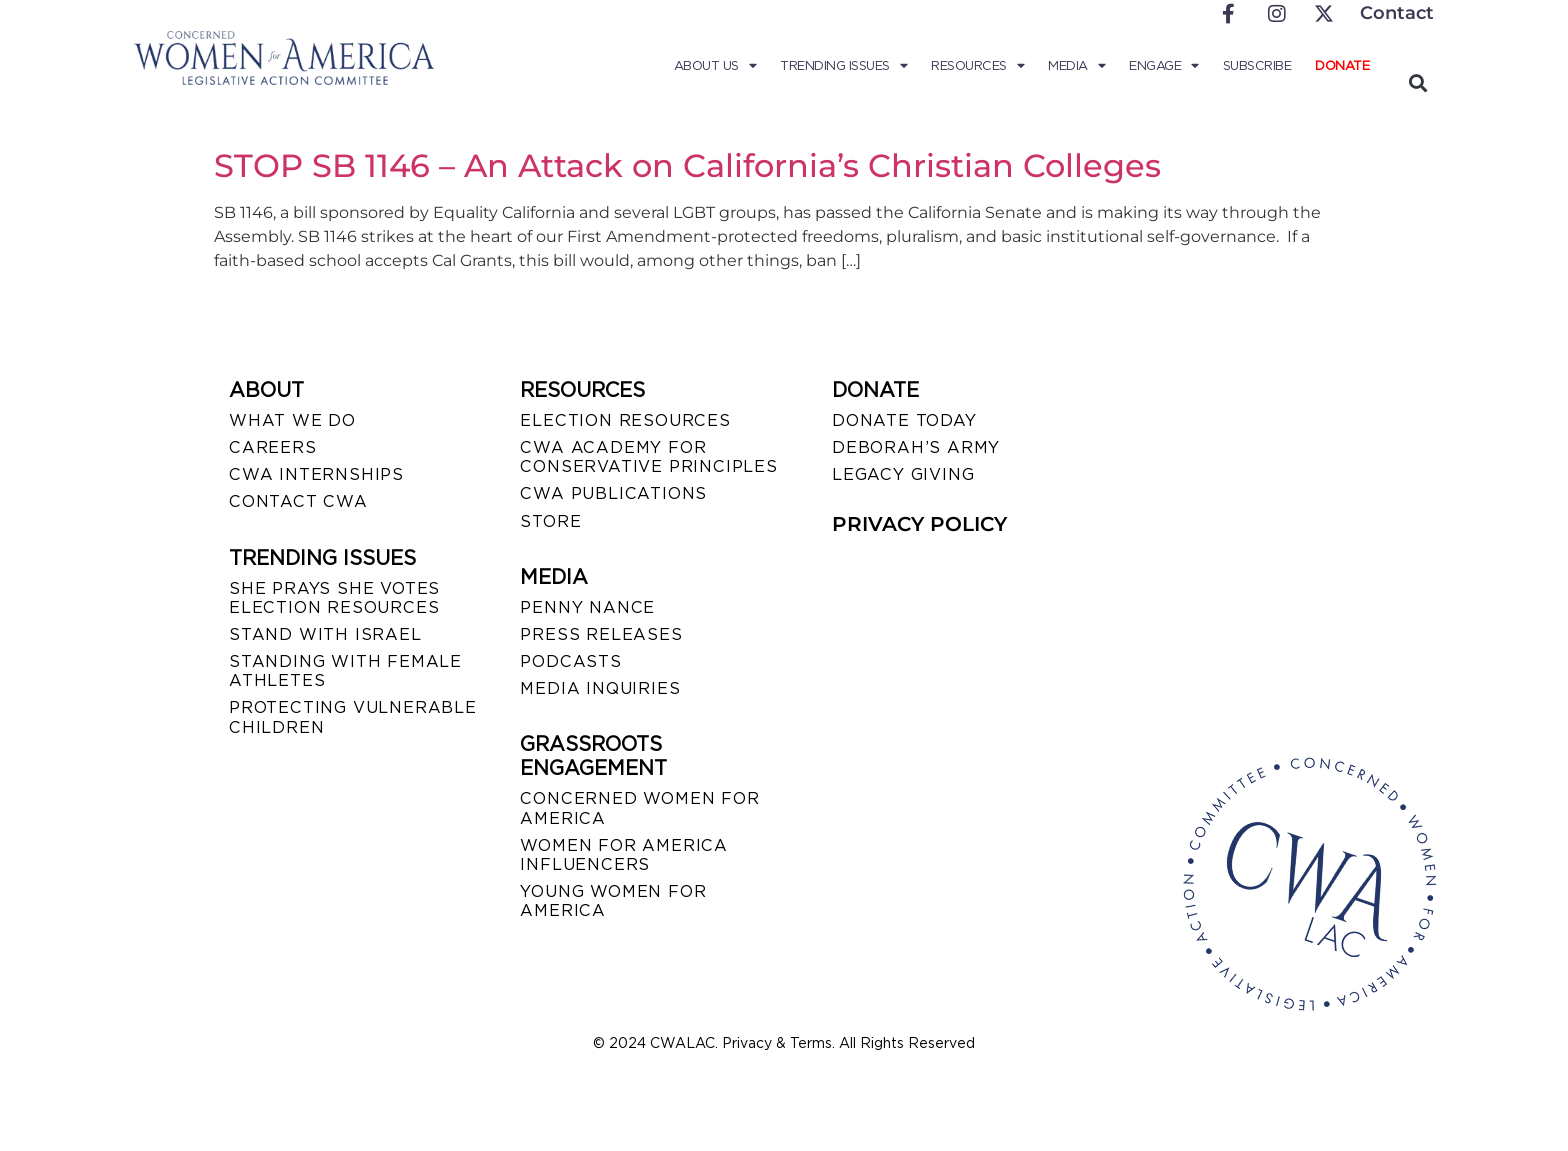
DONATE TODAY (904, 420)
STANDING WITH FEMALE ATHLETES (345, 671)
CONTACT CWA (298, 501)
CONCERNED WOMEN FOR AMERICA (639, 808)
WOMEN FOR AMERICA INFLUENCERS (624, 855)
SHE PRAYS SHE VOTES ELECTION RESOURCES (334, 598)
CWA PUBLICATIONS (613, 493)
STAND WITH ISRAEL (325, 634)
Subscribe (1257, 65)
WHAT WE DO (292, 420)
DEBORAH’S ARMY (916, 447)
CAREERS (273, 447)
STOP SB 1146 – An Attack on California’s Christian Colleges (687, 165)
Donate (1342, 65)
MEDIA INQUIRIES (600, 688)
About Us (715, 66)
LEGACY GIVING (903, 474)
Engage (1164, 66)
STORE (550, 521)
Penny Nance (587, 607)
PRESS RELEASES (601, 634)
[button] (1417, 82)
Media (1076, 66)
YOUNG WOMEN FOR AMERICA (613, 901)
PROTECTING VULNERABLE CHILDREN (353, 717)
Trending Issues (843, 66)
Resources (977, 66)
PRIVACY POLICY (919, 524)
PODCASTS (570, 661)
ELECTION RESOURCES (625, 420)
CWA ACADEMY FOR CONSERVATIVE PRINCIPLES (648, 457)
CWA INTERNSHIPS (316, 474)
